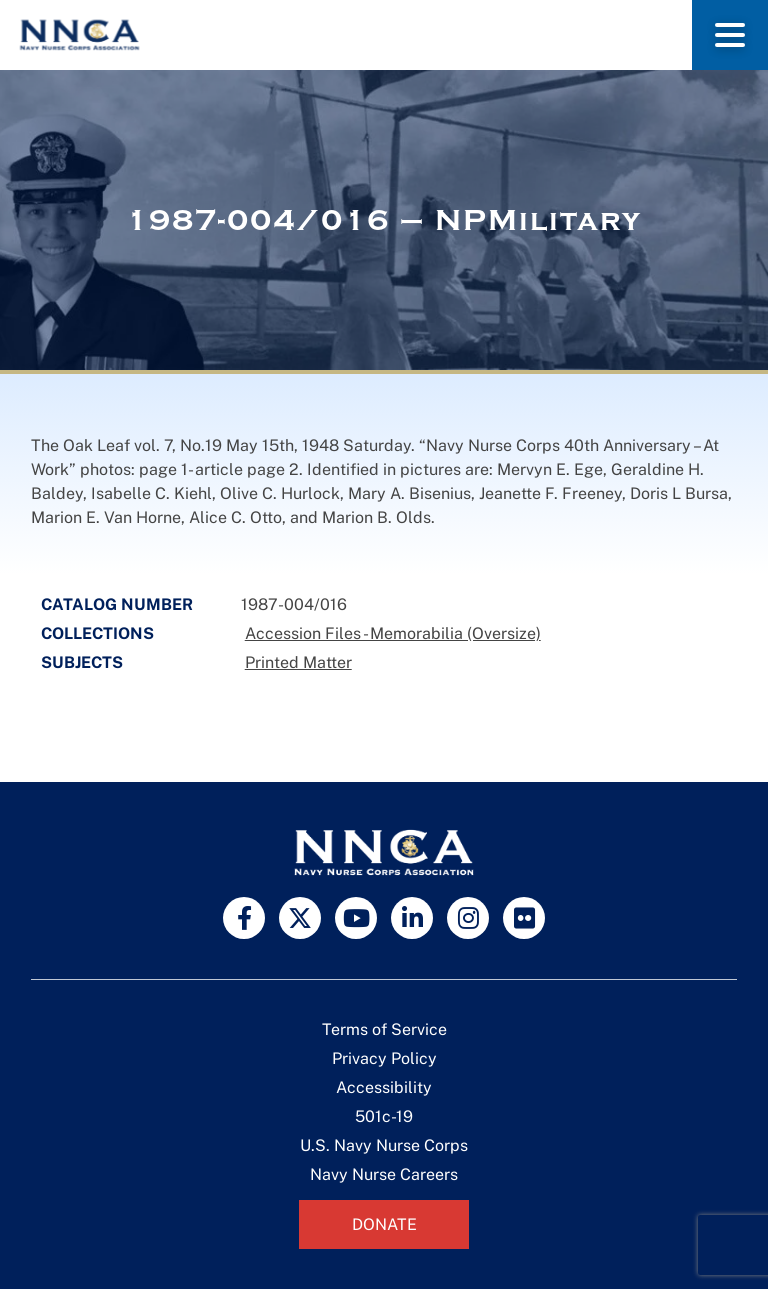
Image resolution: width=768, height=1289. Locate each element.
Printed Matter (298, 662)
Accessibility (384, 1087)
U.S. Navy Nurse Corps (384, 1145)
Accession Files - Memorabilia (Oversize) (393, 633)
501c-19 (384, 1116)
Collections (97, 633)
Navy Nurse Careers (384, 1174)
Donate (384, 1224)
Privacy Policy (384, 1058)
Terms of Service (384, 1029)
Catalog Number (117, 604)
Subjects (82, 662)
